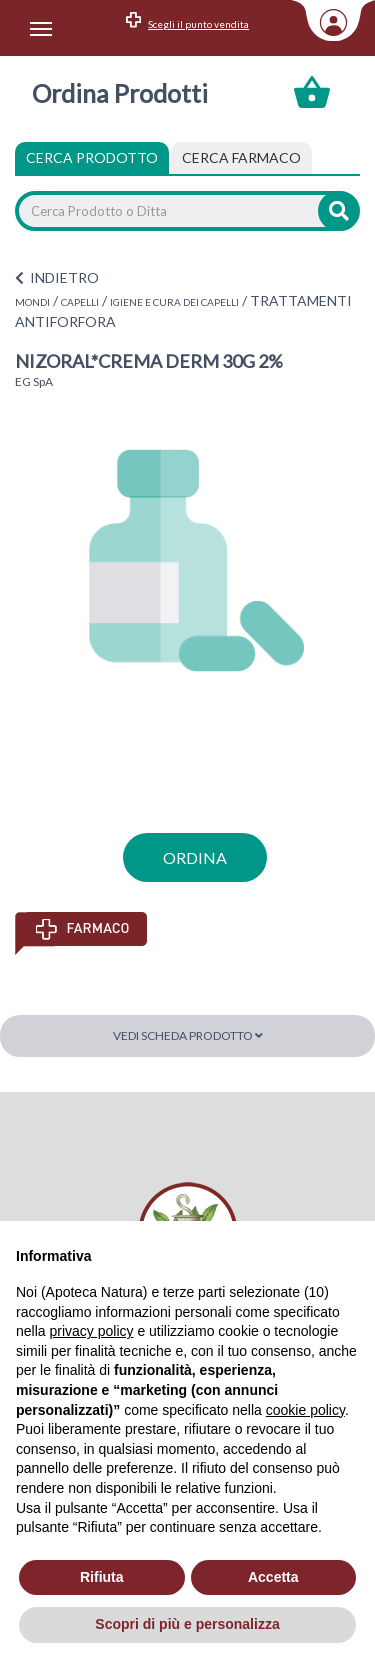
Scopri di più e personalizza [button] (187, 1624)
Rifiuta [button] (102, 1577)
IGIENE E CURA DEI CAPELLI (174, 302)
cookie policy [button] (305, 1410)
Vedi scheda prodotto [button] (188, 1035)
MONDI (32, 302)
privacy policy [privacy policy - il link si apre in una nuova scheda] (91, 1331)
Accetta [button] (273, 1577)
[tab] (241, 158)
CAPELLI (80, 302)
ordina (195, 857)
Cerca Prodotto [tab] (92, 157)
